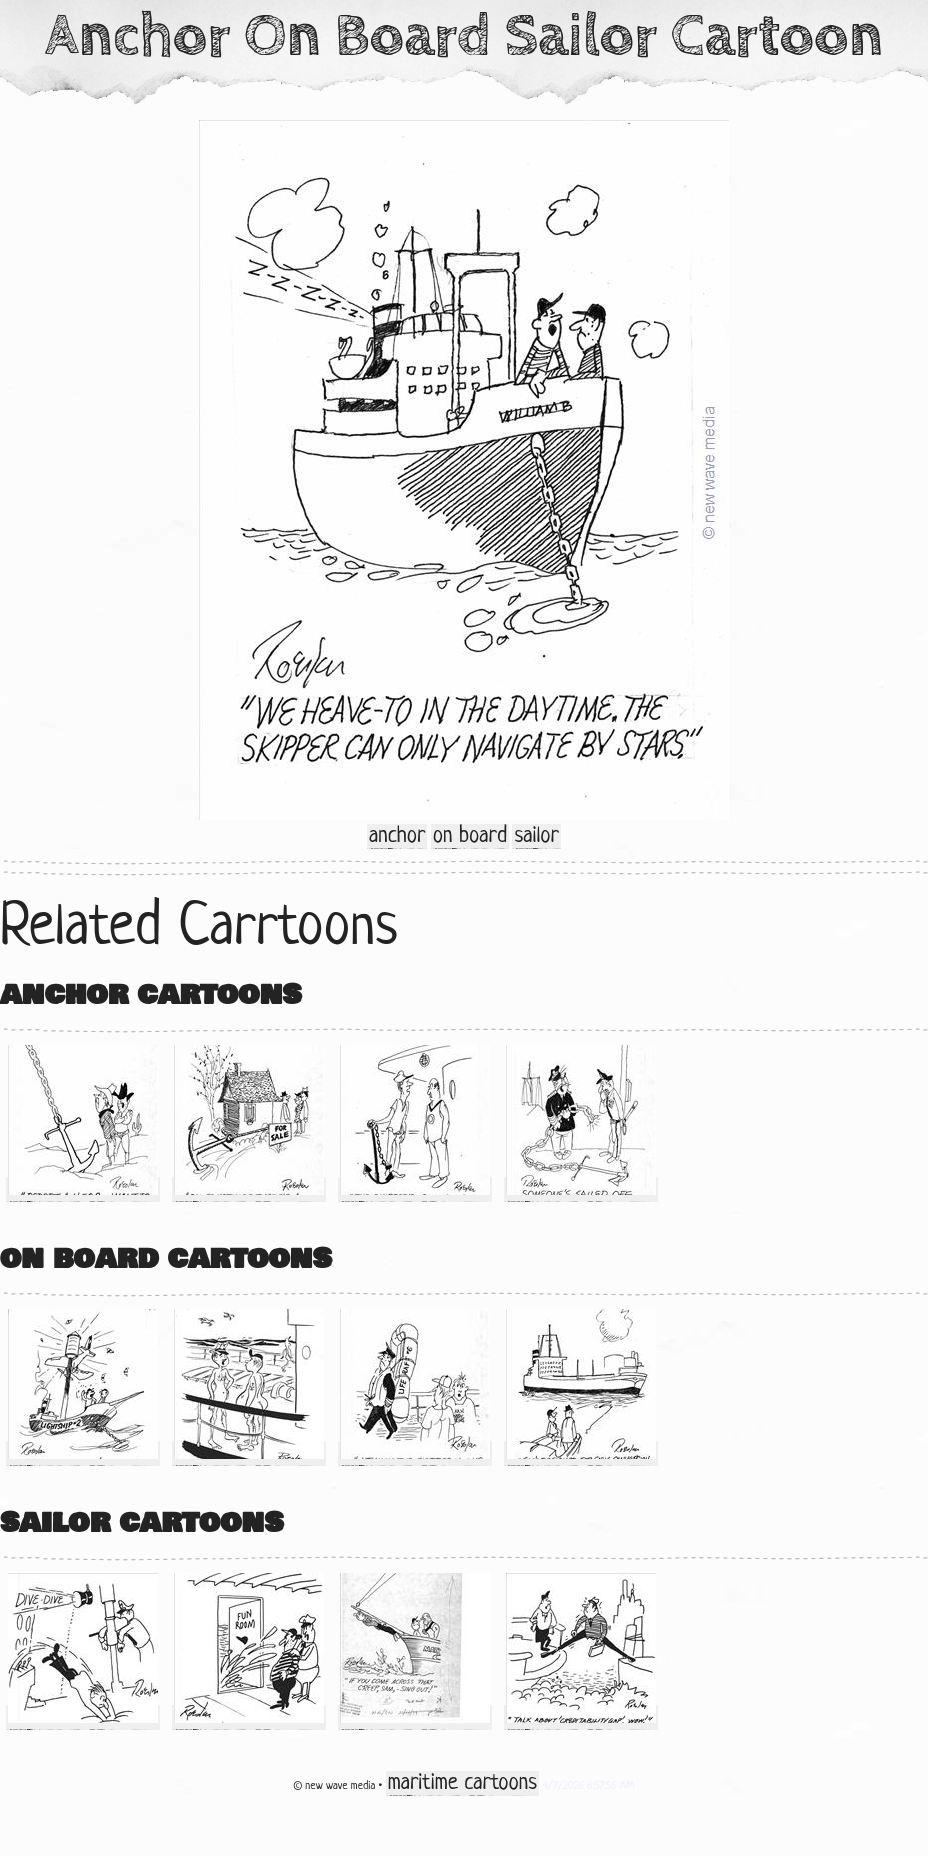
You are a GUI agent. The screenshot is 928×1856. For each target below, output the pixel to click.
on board (470, 836)
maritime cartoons (462, 1783)
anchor (397, 836)
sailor (536, 836)
